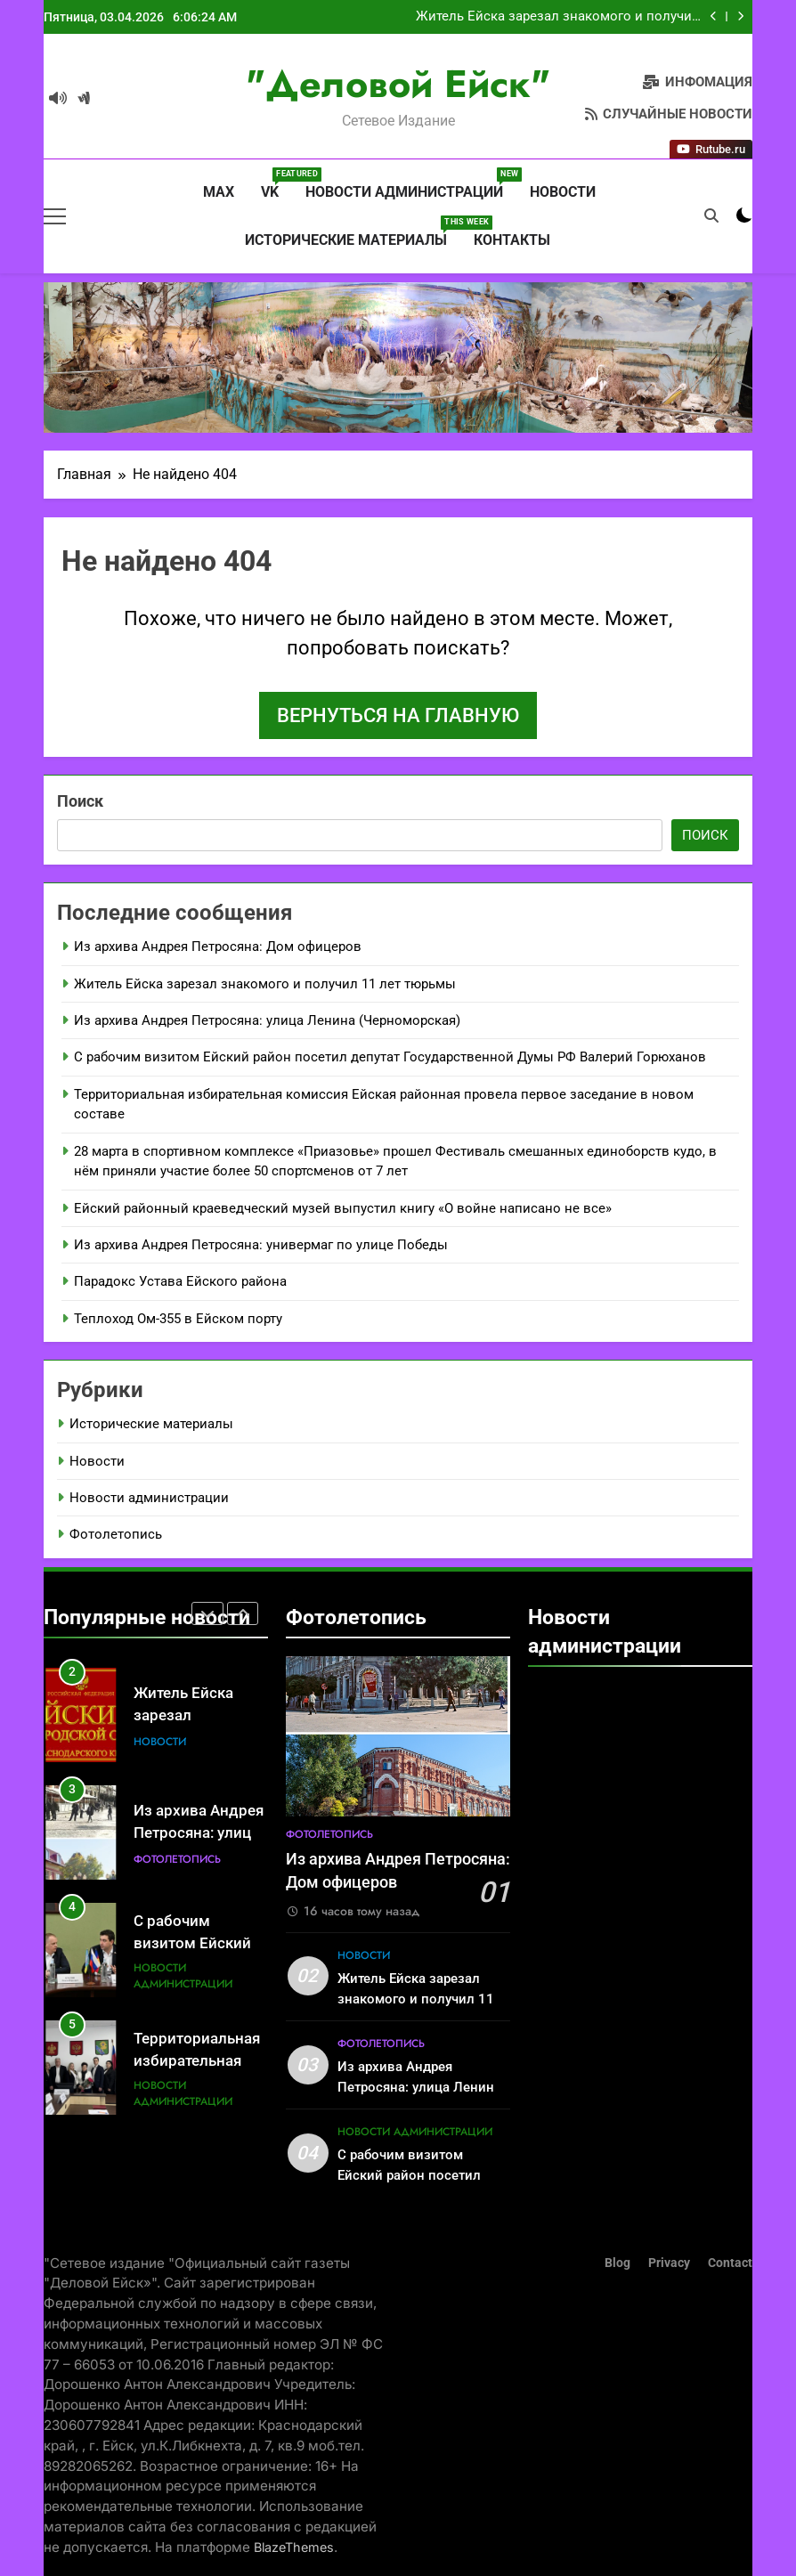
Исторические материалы (352, 232)
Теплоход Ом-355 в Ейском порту (178, 1319)
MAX (216, 191)
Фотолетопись (115, 1534)
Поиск (80, 801)
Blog (617, 2263)
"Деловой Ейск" (398, 83)
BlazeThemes (294, 2547)
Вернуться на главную (398, 715)
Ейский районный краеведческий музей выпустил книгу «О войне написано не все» (343, 1208)
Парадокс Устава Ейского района (180, 1281)
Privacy (669, 2263)
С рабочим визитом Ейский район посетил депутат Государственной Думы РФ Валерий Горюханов (390, 1057)
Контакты (512, 240)
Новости (563, 191)
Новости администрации (410, 184)
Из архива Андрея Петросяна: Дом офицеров (217, 947)
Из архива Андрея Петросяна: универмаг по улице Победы (261, 1245)
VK (276, 184)
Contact (730, 2263)
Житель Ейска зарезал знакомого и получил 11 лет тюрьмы (558, 17)
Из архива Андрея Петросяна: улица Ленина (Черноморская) (267, 1020)
